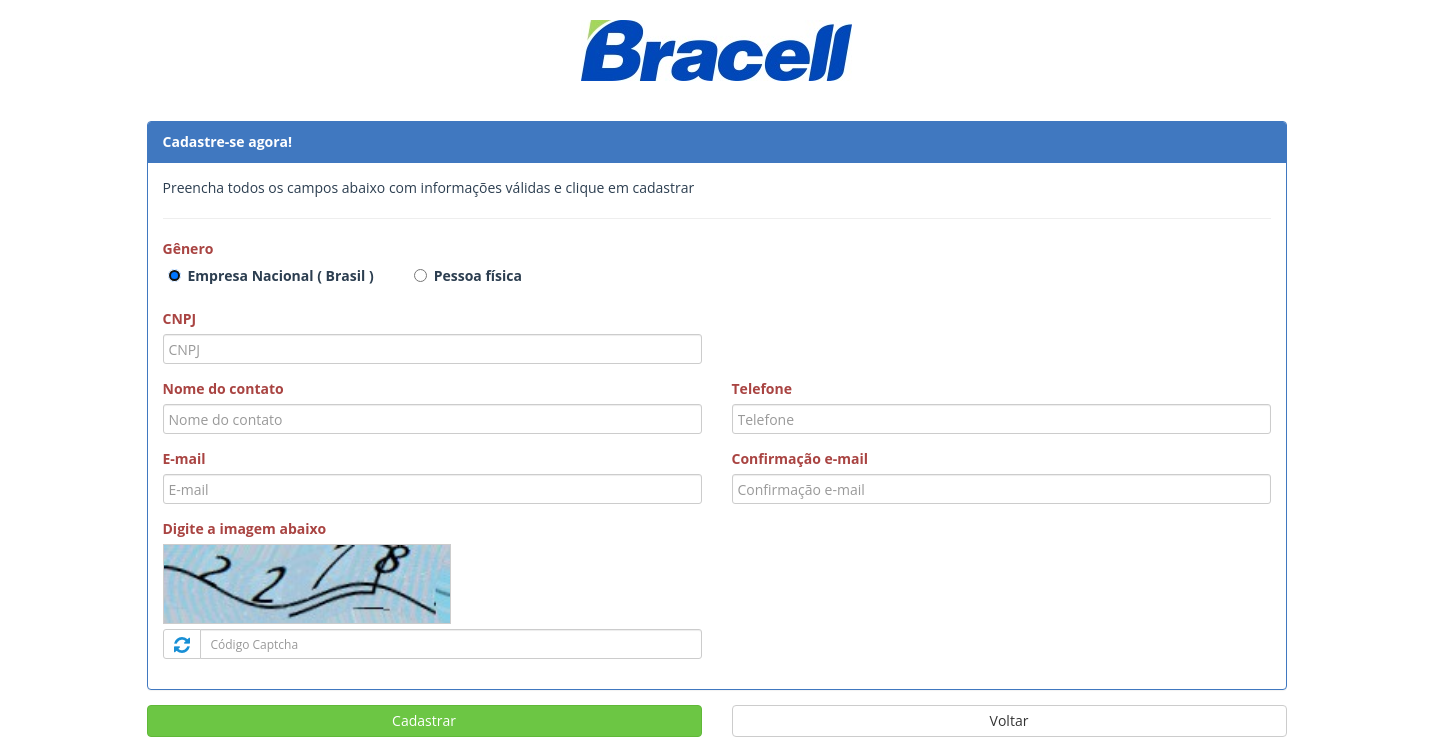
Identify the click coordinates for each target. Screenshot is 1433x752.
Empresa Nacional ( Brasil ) (281, 275)
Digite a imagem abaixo (245, 528)
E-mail (184, 458)
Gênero (188, 248)
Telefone (762, 388)
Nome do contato (223, 388)
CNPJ (180, 318)
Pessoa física (478, 275)
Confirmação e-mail (800, 458)
